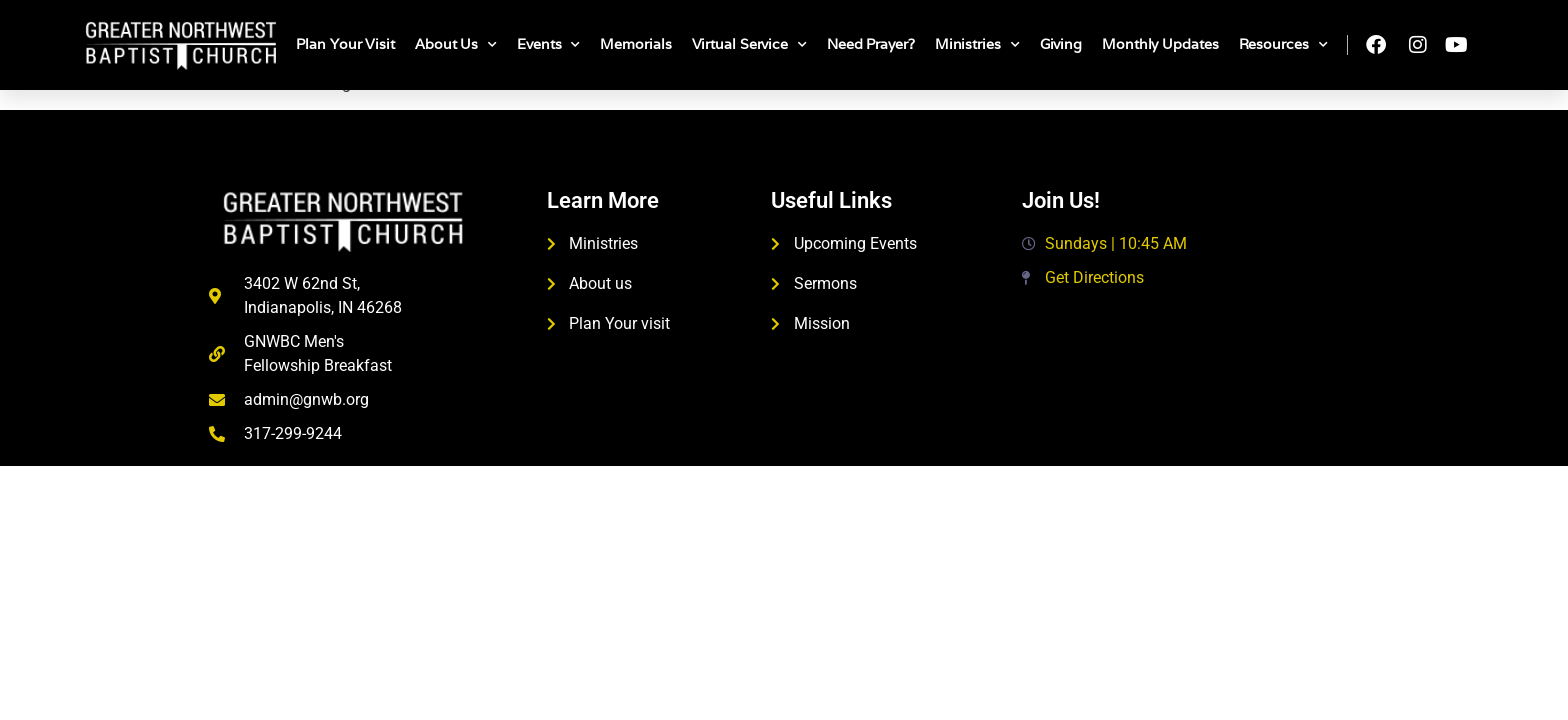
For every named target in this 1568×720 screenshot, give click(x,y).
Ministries (977, 45)
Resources (1283, 45)
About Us (456, 45)
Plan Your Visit (345, 44)
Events (548, 45)
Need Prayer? (871, 44)
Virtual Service (749, 45)
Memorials (635, 44)
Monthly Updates (1160, 44)
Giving (1061, 44)
